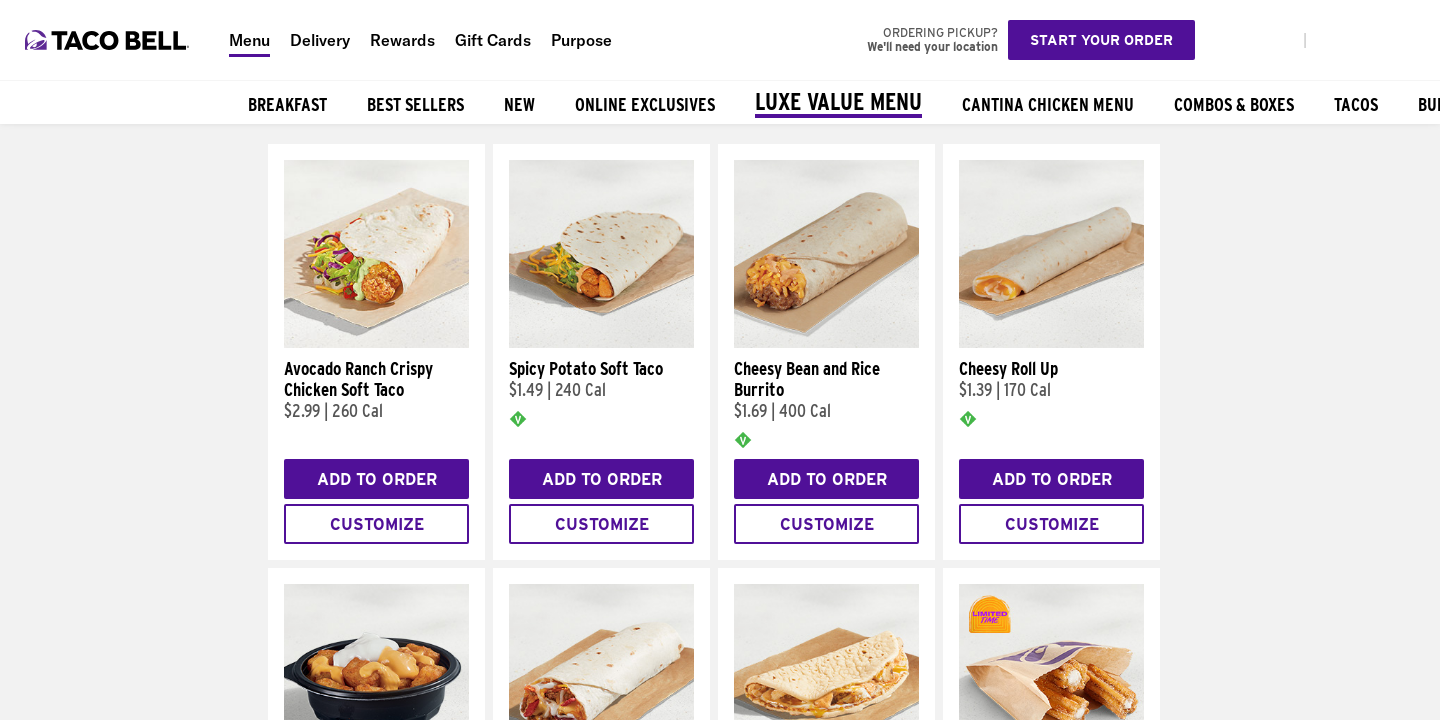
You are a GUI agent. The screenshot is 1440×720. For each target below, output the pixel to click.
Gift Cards (493, 40)
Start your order (1101, 40)
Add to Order (377, 479)
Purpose (581, 40)
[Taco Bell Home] (109, 40)
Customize (377, 524)
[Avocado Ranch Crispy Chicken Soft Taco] (376, 343)
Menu (249, 40)
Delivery (320, 40)
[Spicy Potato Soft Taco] (601, 343)
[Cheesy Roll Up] (1051, 343)
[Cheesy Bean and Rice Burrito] (826, 343)
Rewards (402, 40)
